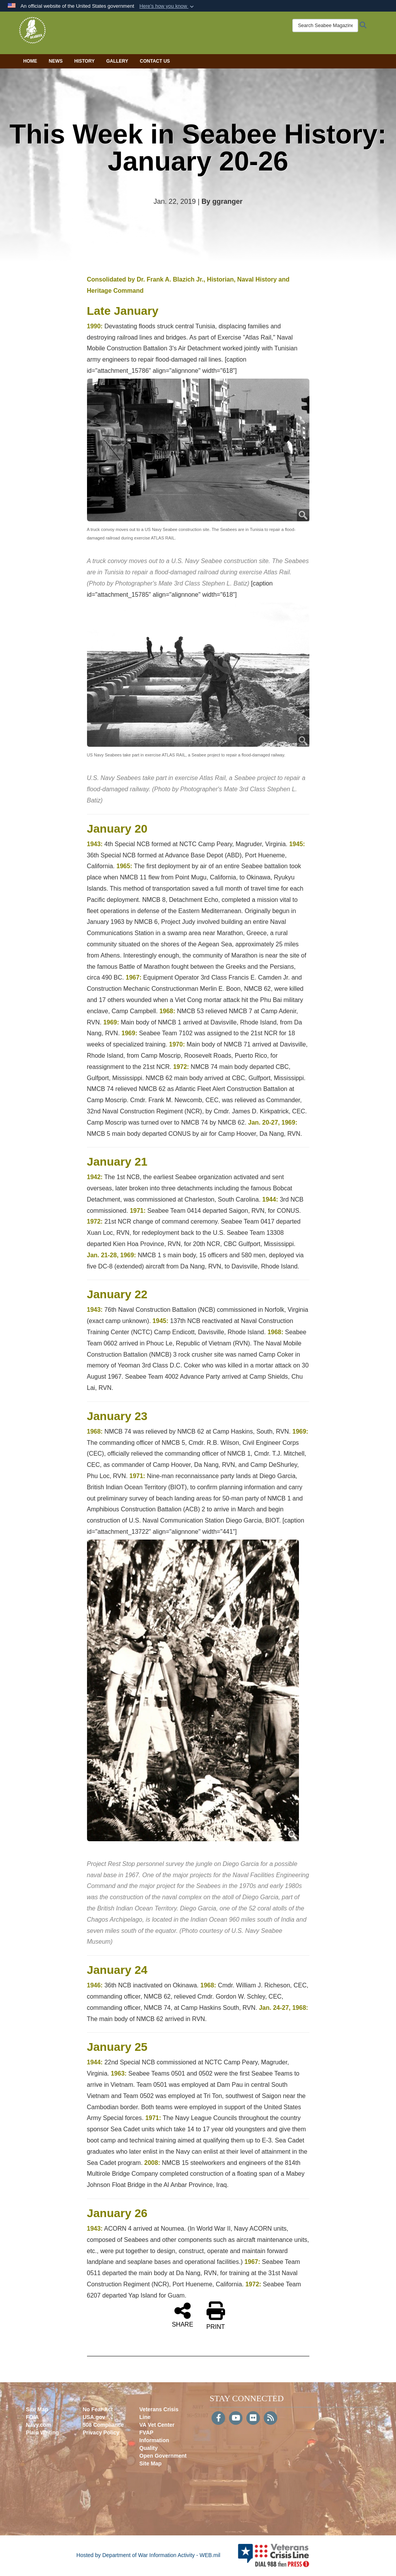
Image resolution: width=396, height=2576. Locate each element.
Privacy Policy (101, 2432)
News (56, 61)
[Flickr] (253, 2419)
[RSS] (270, 2419)
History (84, 61)
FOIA (32, 2417)
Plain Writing (42, 2432)
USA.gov (94, 2417)
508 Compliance (103, 2425)
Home (30, 61)
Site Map (37, 2409)
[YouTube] (235, 2419)
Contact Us (155, 61)
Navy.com (38, 2425)
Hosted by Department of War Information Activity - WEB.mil (148, 2555)
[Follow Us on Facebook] (218, 2419)
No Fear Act (98, 2409)
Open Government (162, 2456)
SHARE (182, 2314)
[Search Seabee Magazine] (319, 25)
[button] (167, 6)
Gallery (117, 61)
